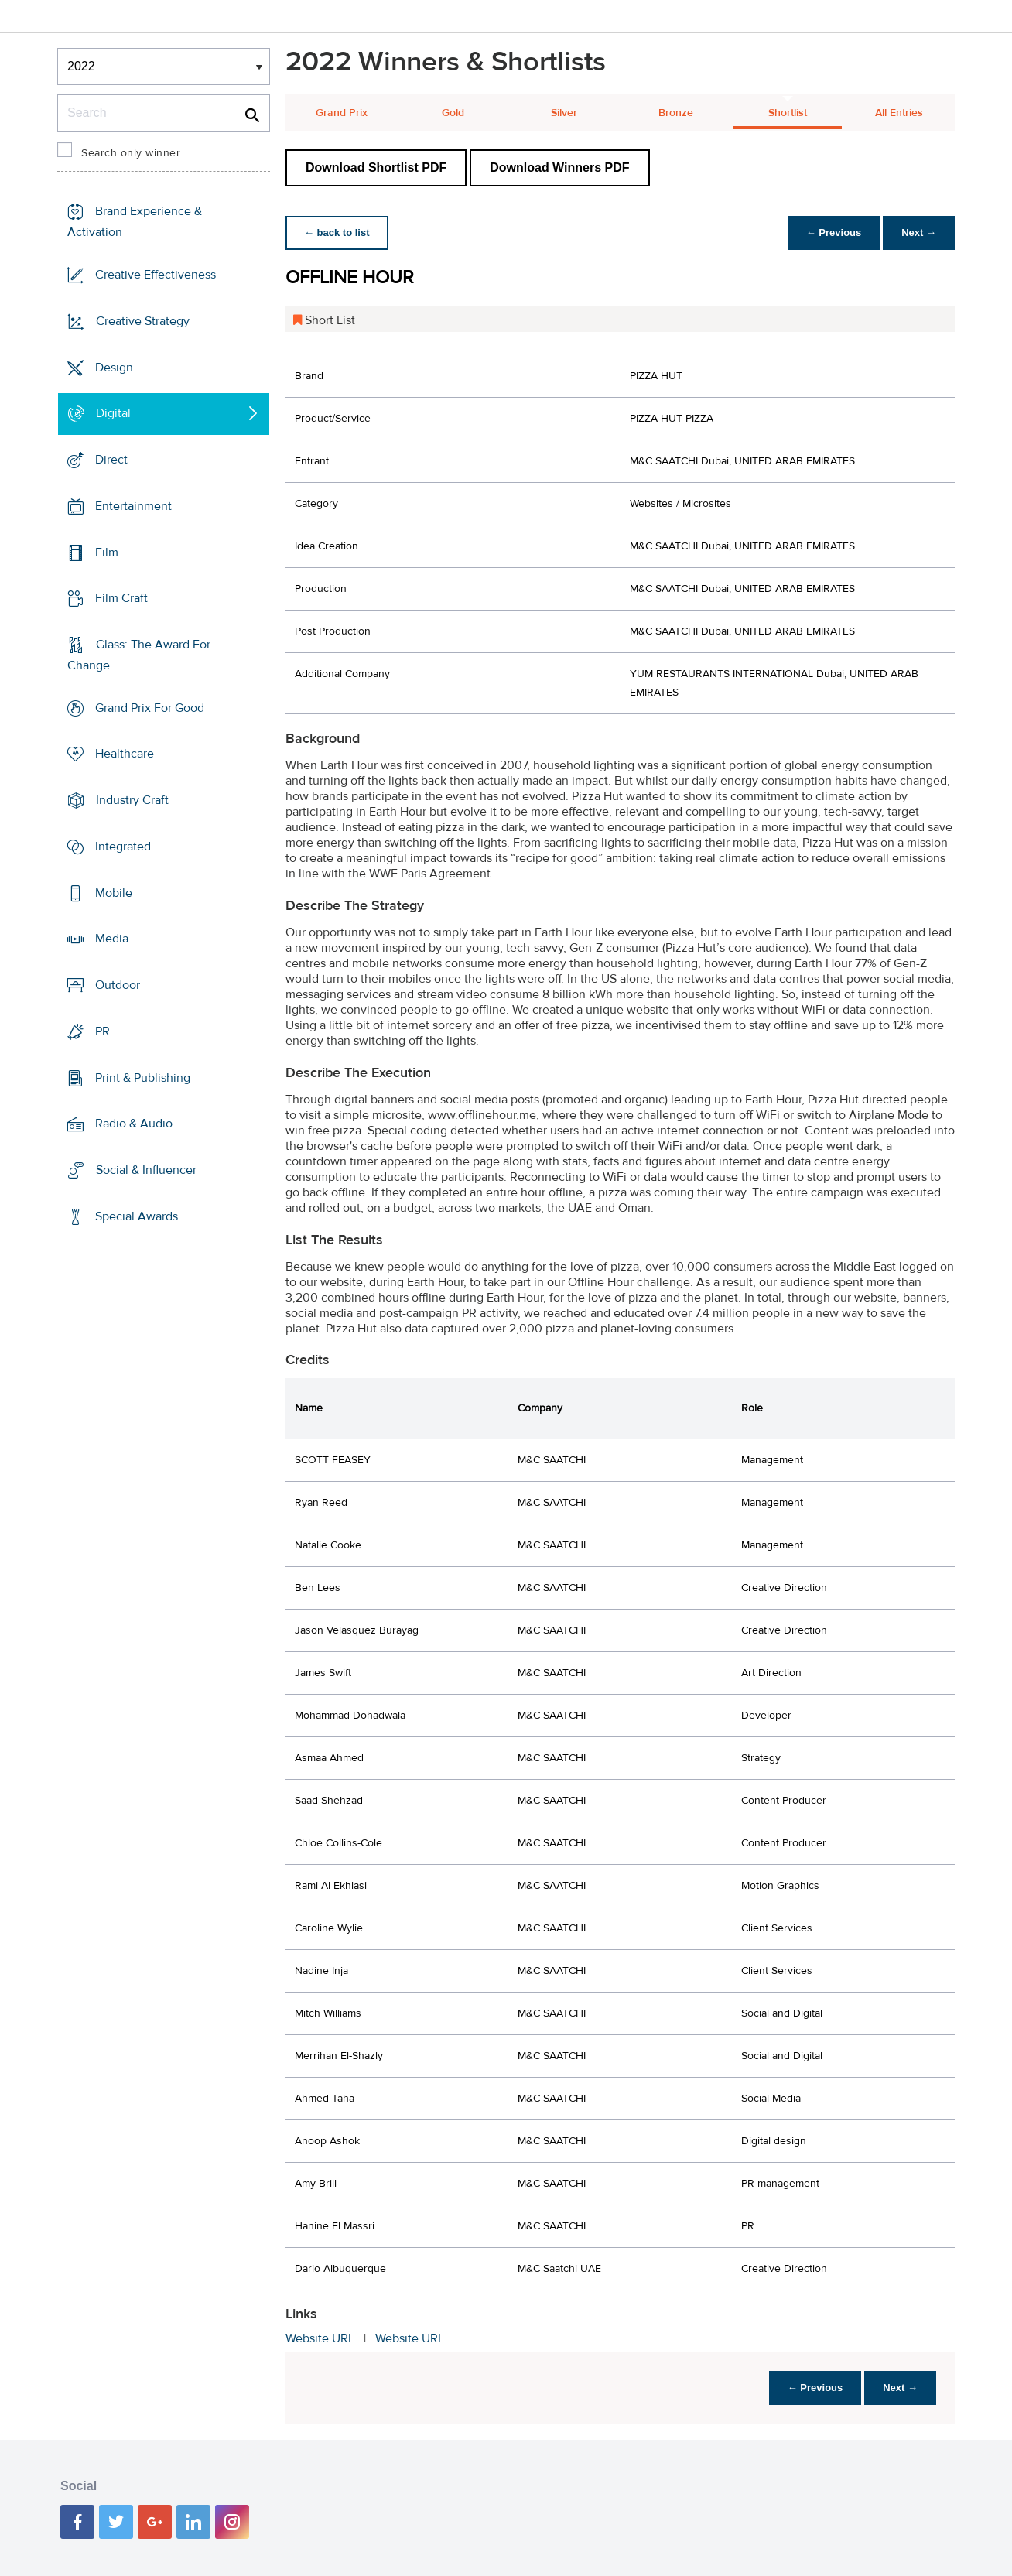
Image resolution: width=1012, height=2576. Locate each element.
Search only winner (130, 153)
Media (111, 938)
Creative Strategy (143, 321)
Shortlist (787, 113)
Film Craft (121, 598)
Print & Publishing (142, 1077)
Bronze (675, 113)
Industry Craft (132, 800)
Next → (918, 232)
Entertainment (133, 506)
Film (106, 551)
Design (114, 367)
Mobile (113, 893)
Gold (453, 113)
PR (102, 1031)
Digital (113, 413)
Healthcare (124, 753)
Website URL (319, 2338)
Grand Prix (342, 113)
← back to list (337, 232)
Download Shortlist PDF (376, 167)
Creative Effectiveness (155, 274)
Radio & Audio (134, 1123)
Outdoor (117, 985)
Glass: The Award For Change (138, 655)
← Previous (834, 232)
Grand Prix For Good (149, 708)
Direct (111, 459)
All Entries (899, 113)
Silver (564, 113)
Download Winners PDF (559, 167)
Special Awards (136, 1216)
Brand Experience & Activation (134, 222)
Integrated (123, 846)
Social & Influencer (146, 1170)
